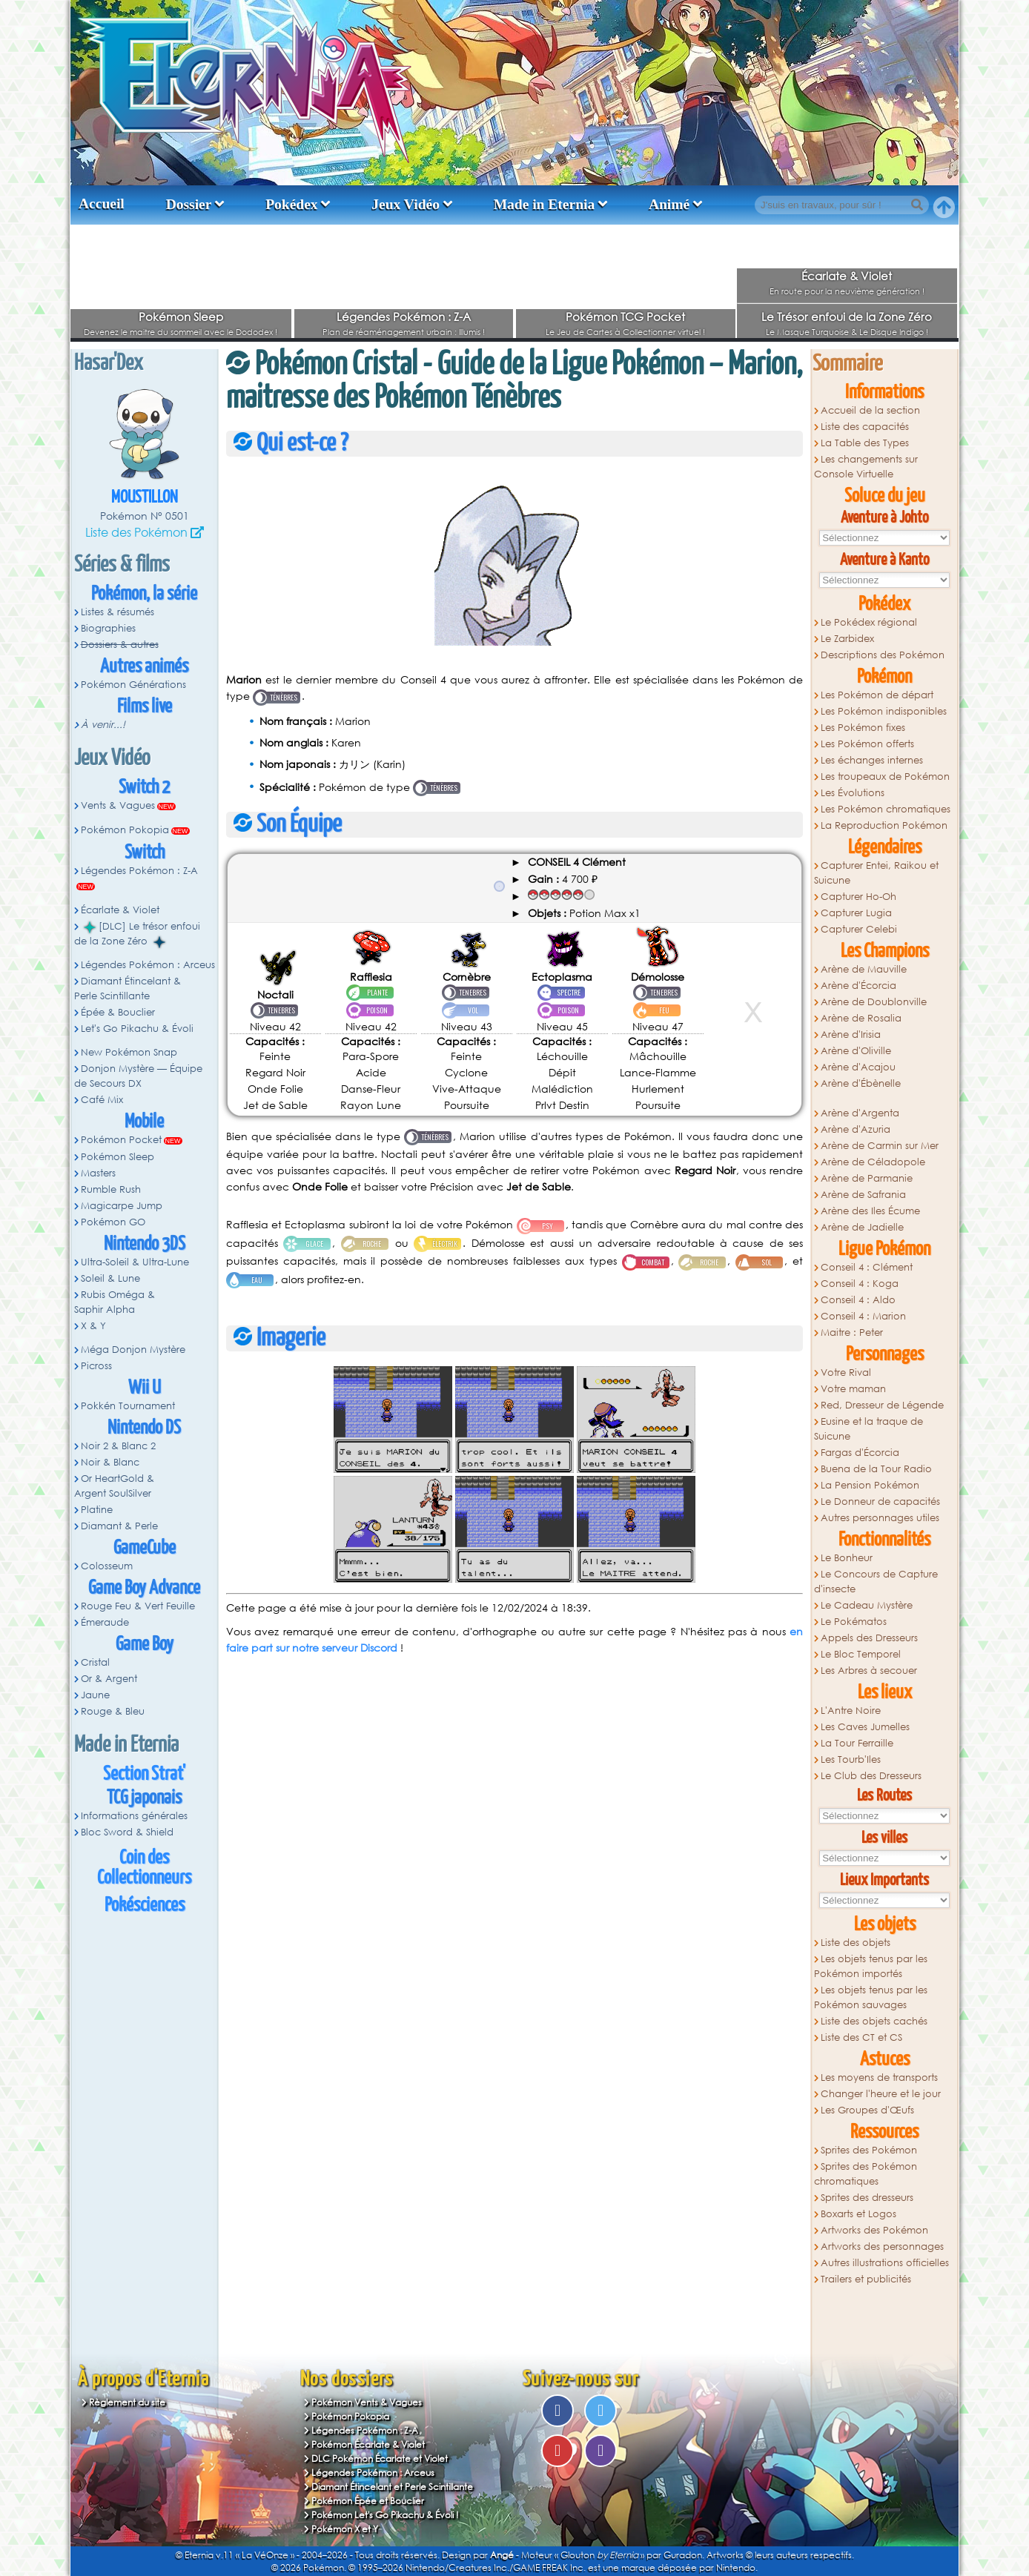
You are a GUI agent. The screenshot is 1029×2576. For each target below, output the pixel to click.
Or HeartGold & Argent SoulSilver (114, 1486)
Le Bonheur (847, 1558)
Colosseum (107, 1566)
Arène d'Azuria (855, 1129)
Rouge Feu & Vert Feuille (138, 1606)
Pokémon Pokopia (125, 830)
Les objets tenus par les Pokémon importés (870, 1966)
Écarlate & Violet (846, 275)
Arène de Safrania (863, 1194)
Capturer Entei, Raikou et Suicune (876, 873)
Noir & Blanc (110, 1462)
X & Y (93, 1326)
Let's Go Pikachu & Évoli (137, 1028)
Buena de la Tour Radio (876, 1469)
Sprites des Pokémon (869, 2150)
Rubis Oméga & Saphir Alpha (114, 1302)
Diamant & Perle (119, 1526)
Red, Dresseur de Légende (882, 1405)
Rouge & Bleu (113, 1711)
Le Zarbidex (847, 638)
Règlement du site (127, 2402)
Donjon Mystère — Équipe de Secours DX (138, 1076)
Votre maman (853, 1389)
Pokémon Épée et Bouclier (367, 2500)
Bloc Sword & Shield (127, 1832)
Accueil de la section (870, 410)
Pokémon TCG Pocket (625, 316)
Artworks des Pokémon (874, 2230)
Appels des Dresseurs (869, 1638)
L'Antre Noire (851, 1710)
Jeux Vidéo (405, 204)
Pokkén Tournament (128, 1406)
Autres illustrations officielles (885, 2263)
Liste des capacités (865, 426)
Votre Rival (846, 1372)
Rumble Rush (111, 1189)
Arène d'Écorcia (858, 985)
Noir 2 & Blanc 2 (118, 1446)
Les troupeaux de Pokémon (885, 776)
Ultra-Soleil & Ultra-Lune (135, 1262)
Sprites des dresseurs (867, 2197)
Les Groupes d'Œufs (867, 2110)
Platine (97, 1509)
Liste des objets (855, 1942)
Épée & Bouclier (118, 1012)
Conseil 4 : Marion (863, 1316)
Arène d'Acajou (858, 1067)
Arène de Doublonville (874, 1002)
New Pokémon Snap (129, 1052)
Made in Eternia (544, 204)
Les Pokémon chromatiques (885, 809)
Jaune (95, 1695)
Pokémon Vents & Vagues (366, 2402)
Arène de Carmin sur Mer (880, 1145)
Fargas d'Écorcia (860, 1452)
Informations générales (134, 1816)
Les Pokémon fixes (863, 727)
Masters (98, 1173)
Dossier (189, 204)
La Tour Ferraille (857, 1743)
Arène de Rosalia (861, 1018)
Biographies (108, 628)
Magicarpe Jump (121, 1205)
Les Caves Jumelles (865, 1727)
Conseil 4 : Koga (860, 1283)
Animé (669, 204)
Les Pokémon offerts (867, 744)
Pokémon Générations (133, 684)
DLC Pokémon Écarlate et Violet (379, 2458)
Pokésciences (145, 1905)
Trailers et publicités (866, 2279)
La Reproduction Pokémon (884, 825)
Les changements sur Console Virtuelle (866, 466)
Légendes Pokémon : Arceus (148, 964)
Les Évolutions (852, 793)
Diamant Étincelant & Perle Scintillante (127, 988)
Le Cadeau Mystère (867, 1605)
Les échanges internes (872, 760)
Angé (502, 2555)
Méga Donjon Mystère (133, 1349)
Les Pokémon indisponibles (884, 711)
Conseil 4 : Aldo (858, 1300)
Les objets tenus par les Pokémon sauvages (870, 1997)
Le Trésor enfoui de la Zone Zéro (846, 316)
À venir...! (103, 724)
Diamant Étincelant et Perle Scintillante (392, 2486)
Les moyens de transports (879, 2077)
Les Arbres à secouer (869, 1670)
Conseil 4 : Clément (867, 1267)
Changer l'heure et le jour (881, 2093)
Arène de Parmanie (867, 1178)
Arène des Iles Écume (870, 1211)
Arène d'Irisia (851, 1034)
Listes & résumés (117, 612)
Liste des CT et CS (861, 2037)
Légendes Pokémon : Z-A (404, 316)
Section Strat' (144, 1774)
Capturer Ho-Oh (858, 896)
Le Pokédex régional (869, 622)
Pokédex (291, 204)
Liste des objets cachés (874, 2021)
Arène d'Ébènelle (861, 1083)
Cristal (95, 1662)
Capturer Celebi (859, 929)
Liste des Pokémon (136, 532)
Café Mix (102, 1099)
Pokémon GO (113, 1222)
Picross (96, 1366)
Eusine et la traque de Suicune (868, 1429)
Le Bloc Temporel (861, 1654)
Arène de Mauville (864, 969)
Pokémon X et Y (344, 2529)
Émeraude (105, 1622)
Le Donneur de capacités (880, 1501)
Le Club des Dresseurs (871, 1775)
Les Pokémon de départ (877, 695)
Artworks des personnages (882, 2246)
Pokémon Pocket (121, 1139)
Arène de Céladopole (873, 1162)
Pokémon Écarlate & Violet (368, 2444)
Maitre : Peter (852, 1332)
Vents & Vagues (118, 805)
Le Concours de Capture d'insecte (876, 1581)
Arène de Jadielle (862, 1227)
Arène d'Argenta (860, 1113)
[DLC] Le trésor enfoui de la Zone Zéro (137, 934)
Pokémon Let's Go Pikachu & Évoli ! (385, 2515)
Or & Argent (109, 1678)
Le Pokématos (854, 1621)
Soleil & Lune (110, 1278)
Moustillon (144, 497)
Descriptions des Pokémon (882, 655)
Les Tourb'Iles (851, 1759)
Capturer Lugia (856, 913)
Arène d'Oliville (856, 1050)
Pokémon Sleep (181, 316)
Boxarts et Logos (858, 2214)
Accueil (102, 203)
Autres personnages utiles (880, 1518)
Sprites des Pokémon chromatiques (865, 2174)
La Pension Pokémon (870, 1485)
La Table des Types (865, 443)
